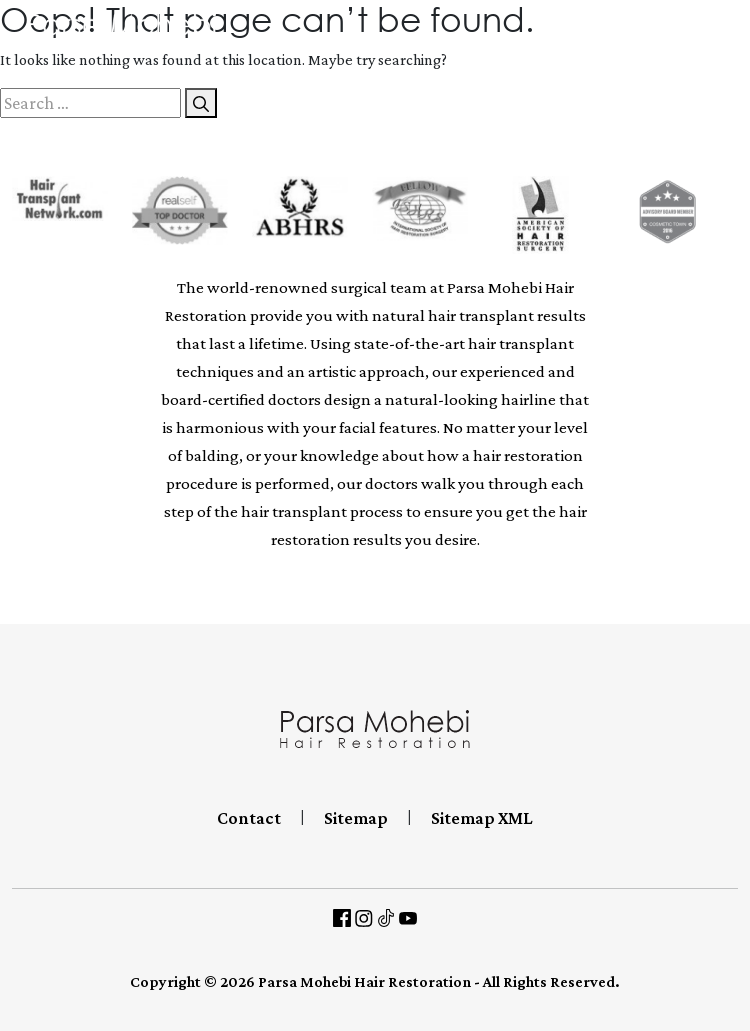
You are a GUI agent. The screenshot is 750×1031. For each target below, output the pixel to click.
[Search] (201, 103)
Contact (249, 818)
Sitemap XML (482, 818)
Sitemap (356, 818)
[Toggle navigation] (734, 32)
